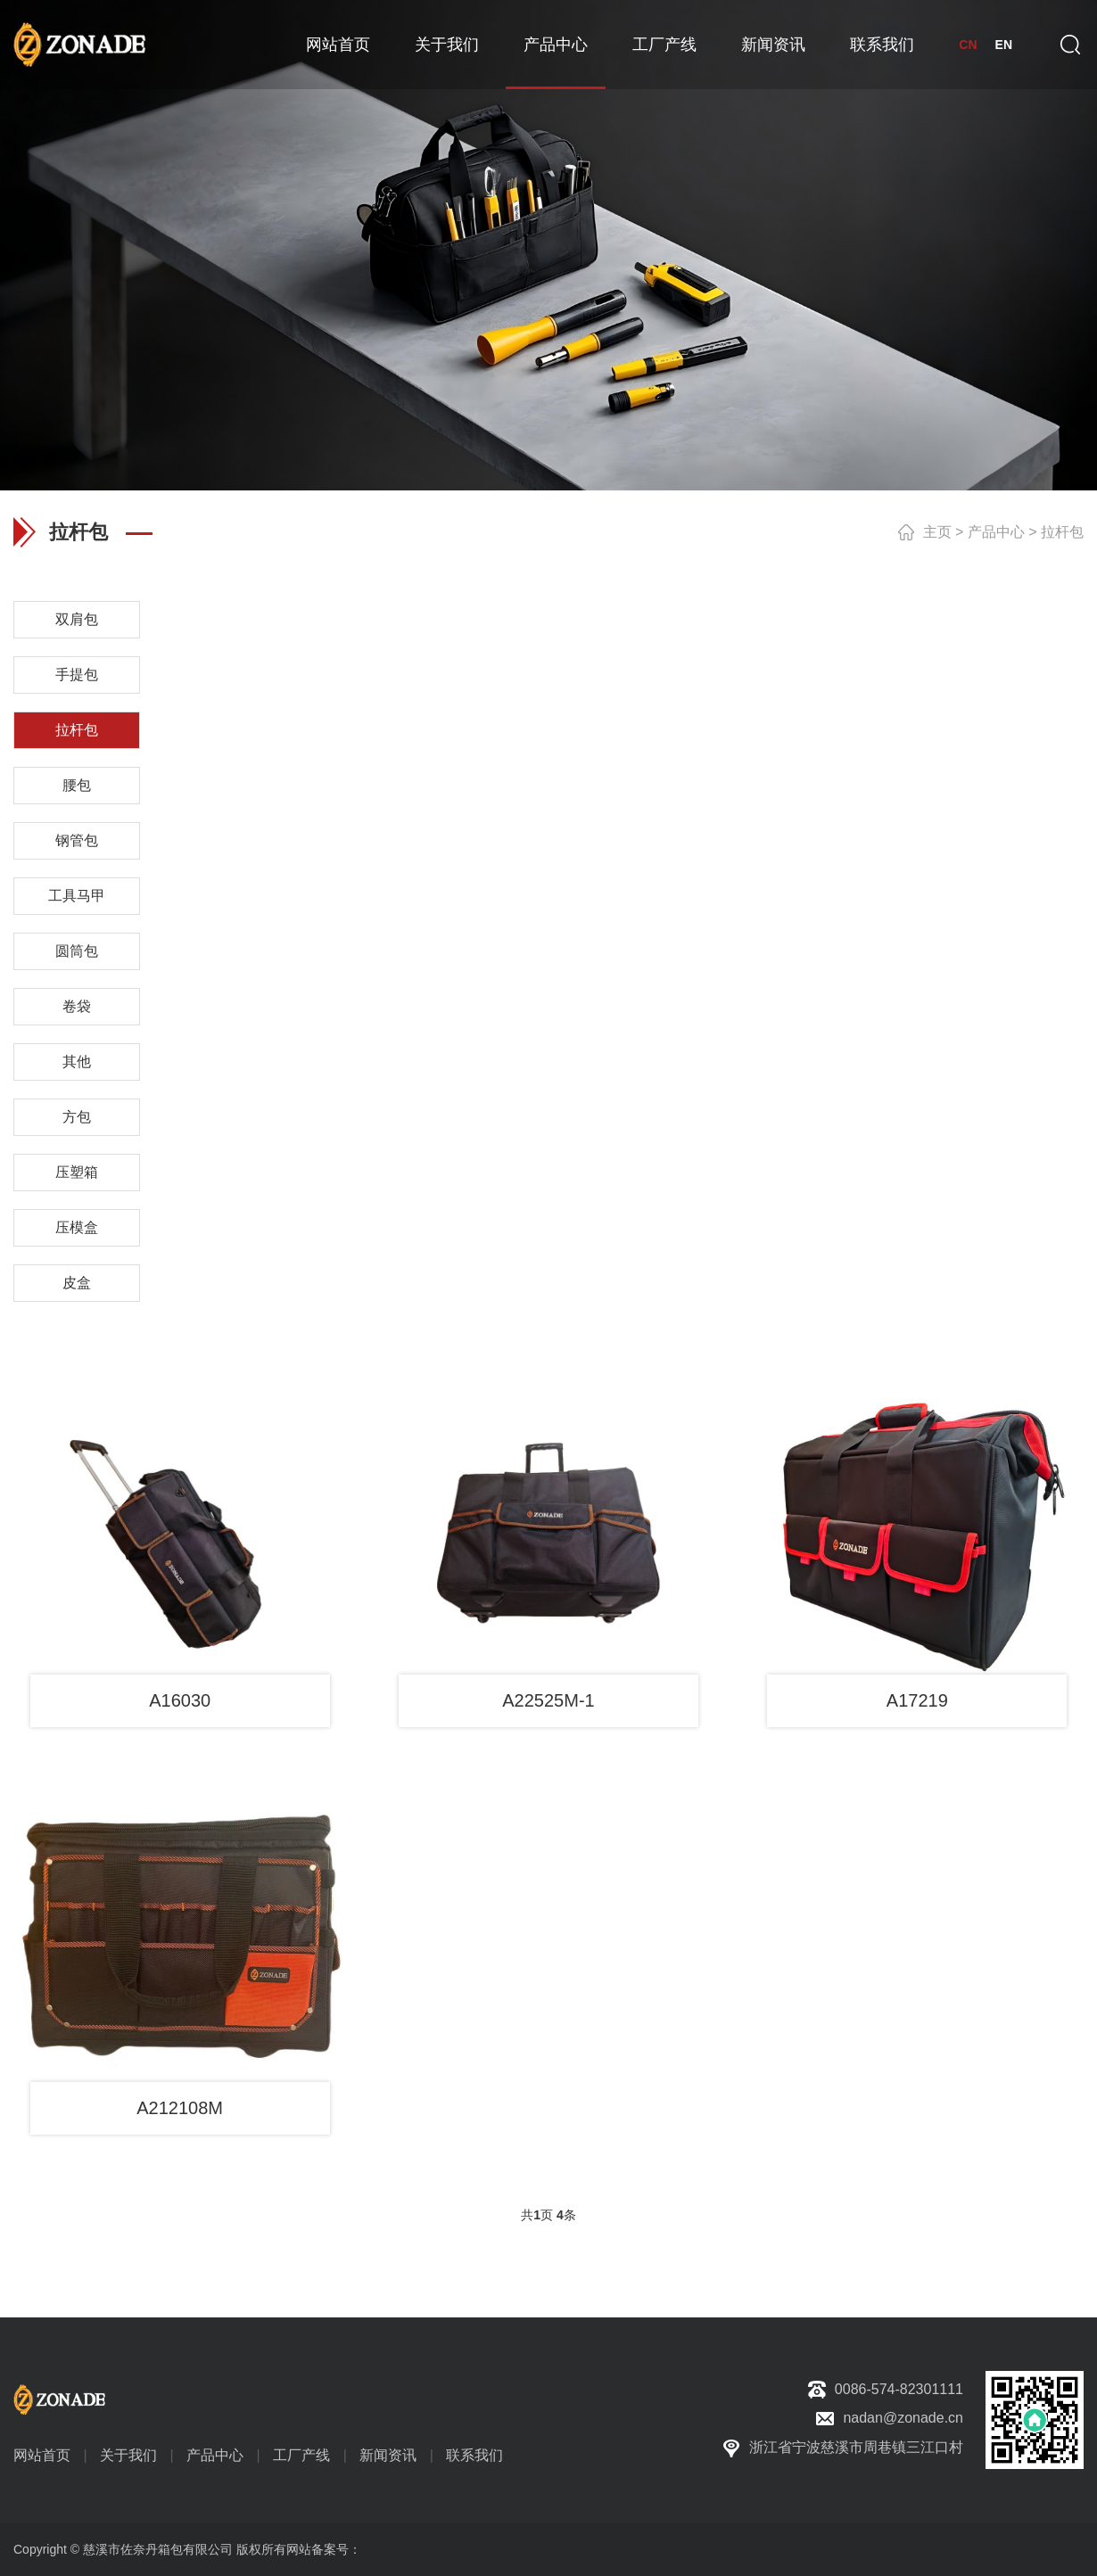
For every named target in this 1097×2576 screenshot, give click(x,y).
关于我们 (447, 44)
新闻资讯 (773, 44)
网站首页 (338, 44)
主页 (937, 531)
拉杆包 (1062, 531)
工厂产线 (664, 44)
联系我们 (882, 44)
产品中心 (556, 44)
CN (968, 44)
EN (1003, 44)
